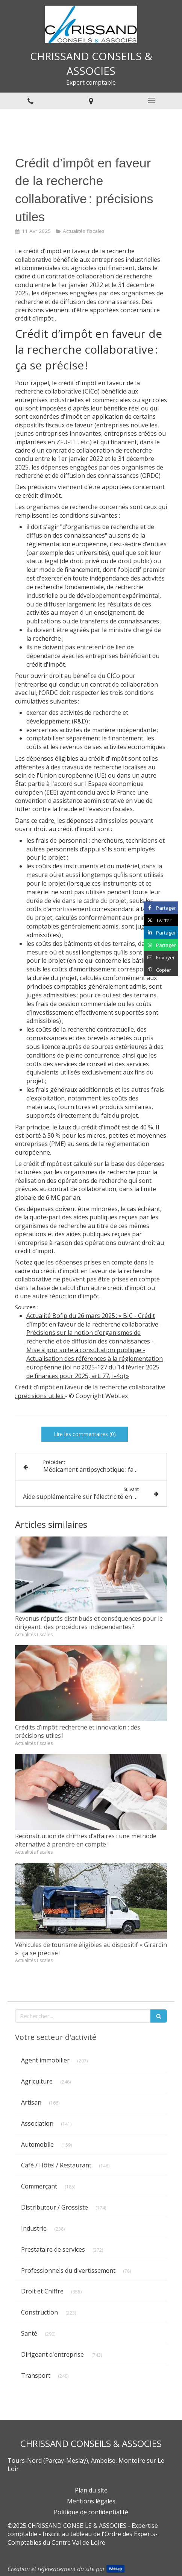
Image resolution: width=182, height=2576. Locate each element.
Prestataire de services (53, 2249)
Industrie (34, 2228)
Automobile (37, 2144)
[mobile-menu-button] (151, 100)
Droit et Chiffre (42, 2291)
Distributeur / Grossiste (54, 2207)
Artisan (31, 2102)
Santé (29, 2333)
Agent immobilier (45, 2060)
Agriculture (37, 2081)
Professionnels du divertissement (68, 2270)
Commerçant (39, 2186)
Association (37, 2123)
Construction (39, 2312)
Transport (35, 2375)
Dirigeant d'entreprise (52, 2354)
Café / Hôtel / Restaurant (56, 2165)
